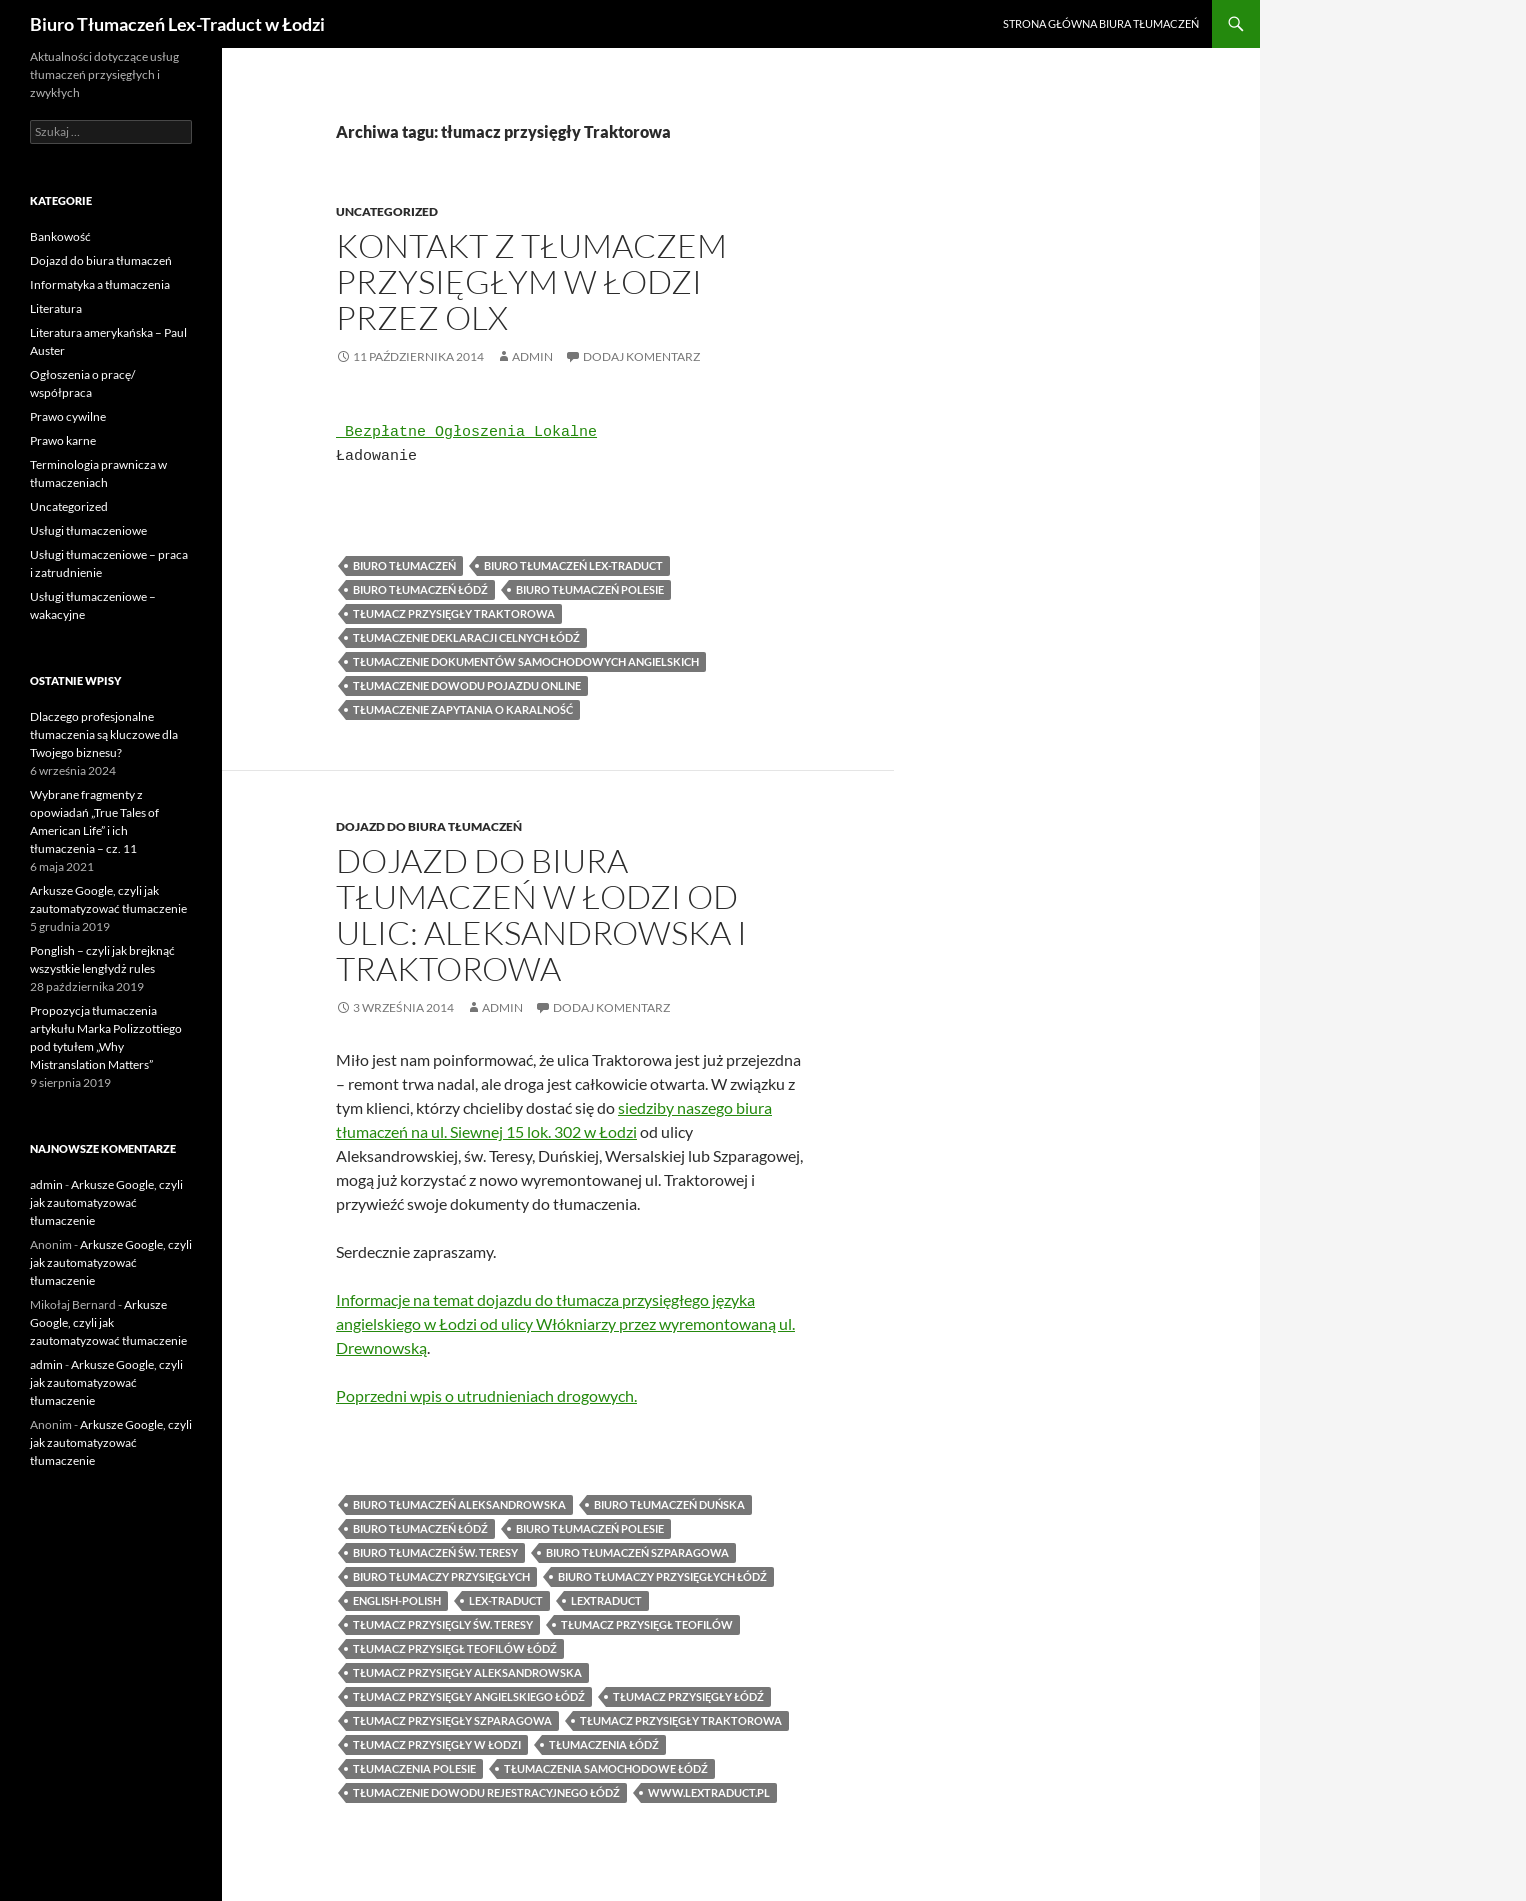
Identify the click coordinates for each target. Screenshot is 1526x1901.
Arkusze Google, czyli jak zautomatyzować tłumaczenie (106, 1202)
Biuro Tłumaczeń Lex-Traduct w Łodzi (177, 24)
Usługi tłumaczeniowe (88, 530)
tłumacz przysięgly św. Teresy (443, 1624)
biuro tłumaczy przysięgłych (441, 1576)
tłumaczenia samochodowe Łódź (606, 1768)
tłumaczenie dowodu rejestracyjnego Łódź (486, 1792)
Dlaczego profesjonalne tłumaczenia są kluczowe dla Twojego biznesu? (104, 734)
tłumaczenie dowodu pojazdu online (467, 685)
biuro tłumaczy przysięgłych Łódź (662, 1576)
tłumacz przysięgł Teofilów (647, 1624)
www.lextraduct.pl (709, 1792)
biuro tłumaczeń (404, 565)
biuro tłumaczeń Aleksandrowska (459, 1504)
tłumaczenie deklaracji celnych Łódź (466, 637)
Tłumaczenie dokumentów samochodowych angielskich (526, 661)
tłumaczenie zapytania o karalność (463, 709)
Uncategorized (387, 211)
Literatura (56, 308)
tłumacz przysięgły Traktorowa (454, 613)
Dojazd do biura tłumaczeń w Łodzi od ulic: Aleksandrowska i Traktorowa (541, 914)
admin (532, 356)
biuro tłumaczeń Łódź (420, 589)
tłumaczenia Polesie (414, 1768)
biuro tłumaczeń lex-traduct (573, 565)
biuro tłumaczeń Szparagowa (637, 1552)
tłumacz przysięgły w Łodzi (437, 1744)
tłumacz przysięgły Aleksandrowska (467, 1672)
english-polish (397, 1600)
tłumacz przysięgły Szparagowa (452, 1720)
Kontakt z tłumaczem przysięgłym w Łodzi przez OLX (531, 281)
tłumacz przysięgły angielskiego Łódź (469, 1696)
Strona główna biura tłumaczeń (1101, 23)
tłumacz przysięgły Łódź (688, 1696)
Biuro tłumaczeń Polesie (590, 589)
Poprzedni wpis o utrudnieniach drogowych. (486, 1395)
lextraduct (606, 1600)
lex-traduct (506, 1600)
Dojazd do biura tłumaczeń (429, 826)
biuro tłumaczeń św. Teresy (435, 1552)
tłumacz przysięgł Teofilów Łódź (455, 1648)
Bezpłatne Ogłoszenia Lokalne (471, 433)
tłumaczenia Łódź (604, 1744)
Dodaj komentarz (641, 356)
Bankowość (60, 236)
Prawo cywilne (68, 416)
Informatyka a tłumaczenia (100, 284)
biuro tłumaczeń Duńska (669, 1504)
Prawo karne (63, 440)
